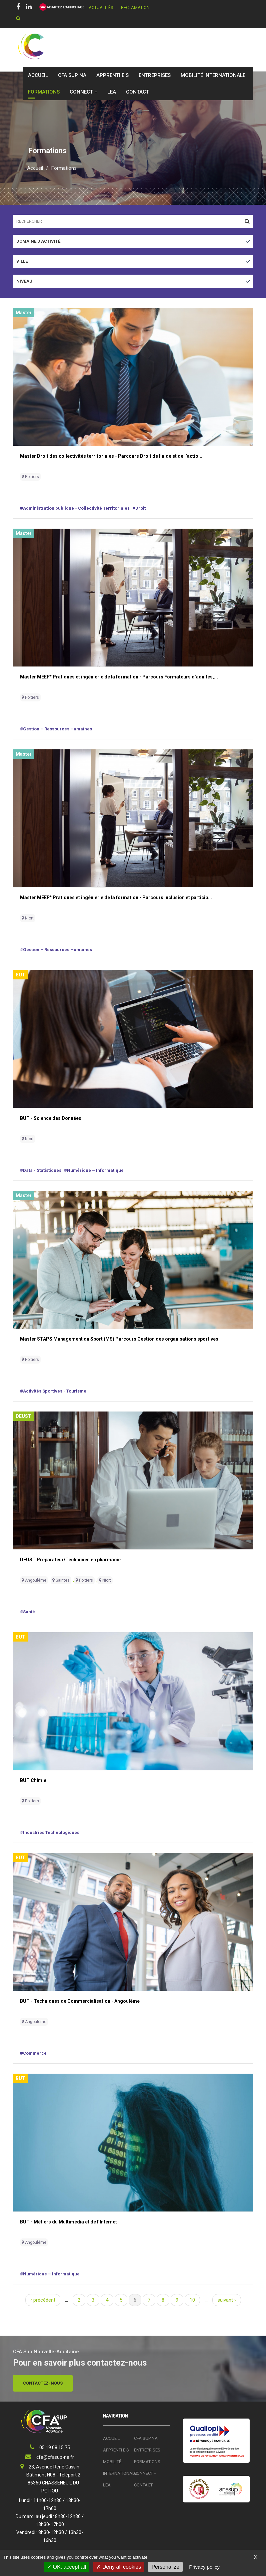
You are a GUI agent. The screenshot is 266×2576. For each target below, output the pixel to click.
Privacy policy (204, 2567)
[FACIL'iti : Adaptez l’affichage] (59, 7)
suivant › (226, 2300)
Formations (44, 92)
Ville (26, 263)
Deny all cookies (118, 2567)
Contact (137, 92)
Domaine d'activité (38, 243)
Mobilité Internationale (213, 75)
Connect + (83, 92)
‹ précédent (42, 2300)
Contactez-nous (43, 2383)
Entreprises (155, 75)
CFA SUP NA (72, 75)
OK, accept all (66, 2567)
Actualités (101, 7)
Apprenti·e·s (112, 75)
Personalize (165, 2567)
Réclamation (135, 7)
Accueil (38, 75)
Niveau (26, 283)
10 (192, 2300)
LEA (111, 92)
